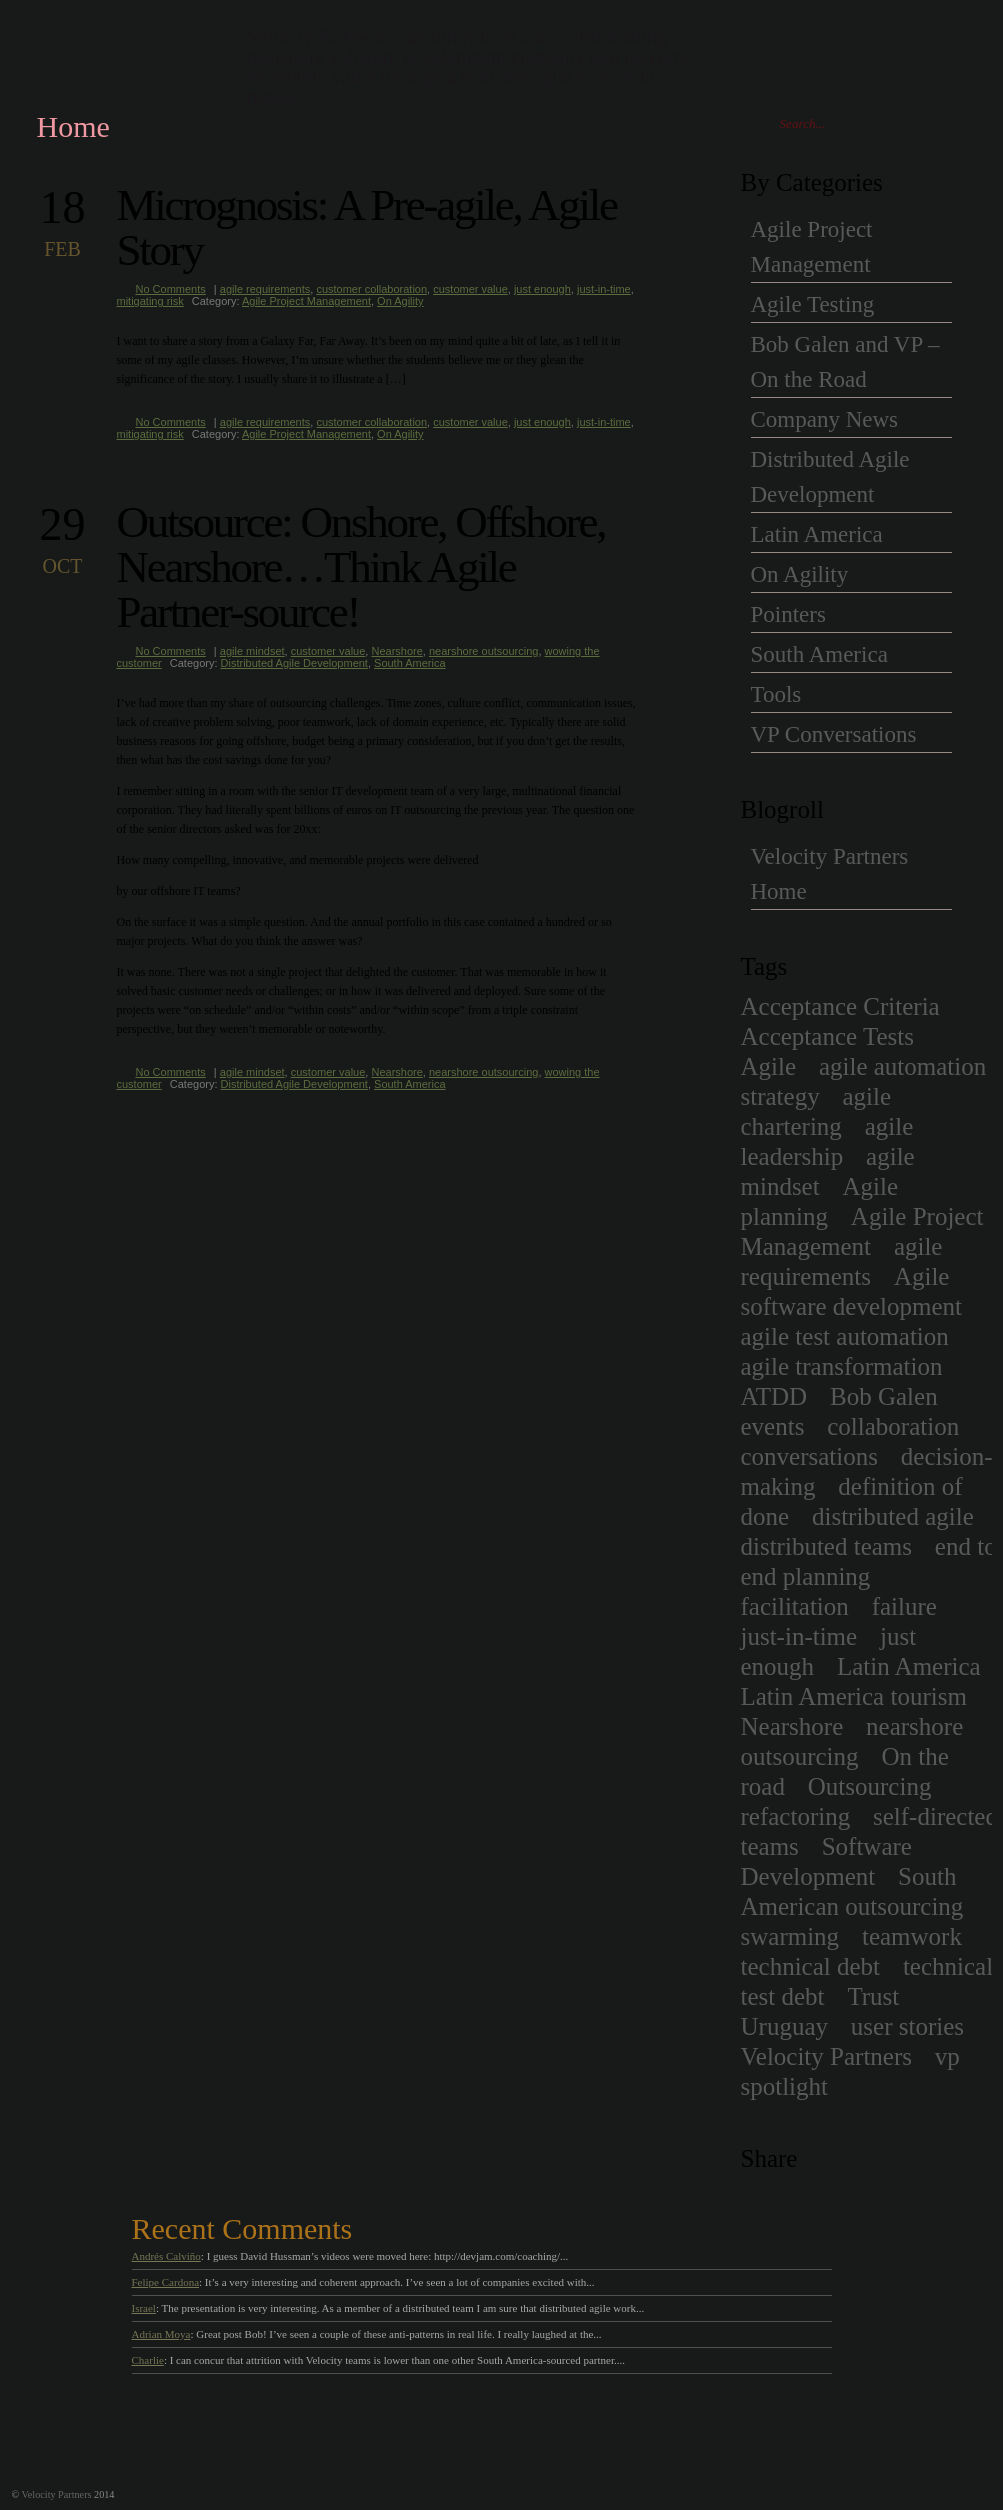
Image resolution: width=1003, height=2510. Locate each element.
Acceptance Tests (827, 1036)
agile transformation (842, 1366)
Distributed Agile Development (294, 663)
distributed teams (827, 1546)
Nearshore (396, 651)
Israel (144, 2308)
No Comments (171, 289)
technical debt (811, 1966)
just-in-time (604, 289)
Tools (776, 694)
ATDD (774, 1396)
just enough (542, 289)
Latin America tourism (854, 1696)
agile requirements (265, 289)
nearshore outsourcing (483, 651)
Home (73, 126)
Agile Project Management (306, 301)
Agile (769, 1066)
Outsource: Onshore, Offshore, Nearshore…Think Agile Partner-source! (361, 567)
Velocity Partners (826, 2056)
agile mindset (252, 651)
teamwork (912, 1936)
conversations (809, 1456)
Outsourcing (870, 1786)
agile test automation (845, 1336)
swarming (790, 1936)
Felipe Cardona (166, 2282)
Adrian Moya (161, 2334)
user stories (907, 2026)
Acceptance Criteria (840, 1006)
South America (410, 663)
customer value (470, 289)
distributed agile (893, 1516)
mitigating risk (150, 301)
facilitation (795, 1606)
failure (904, 1606)
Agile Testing (813, 304)
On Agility (400, 301)
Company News (825, 419)
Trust (873, 1996)
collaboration (893, 1426)
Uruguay (784, 2026)
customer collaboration (371, 289)
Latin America (817, 534)
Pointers (788, 614)
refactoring (796, 1816)
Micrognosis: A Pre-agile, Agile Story (367, 227)
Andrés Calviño (166, 2256)
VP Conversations (834, 734)
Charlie (148, 2360)
